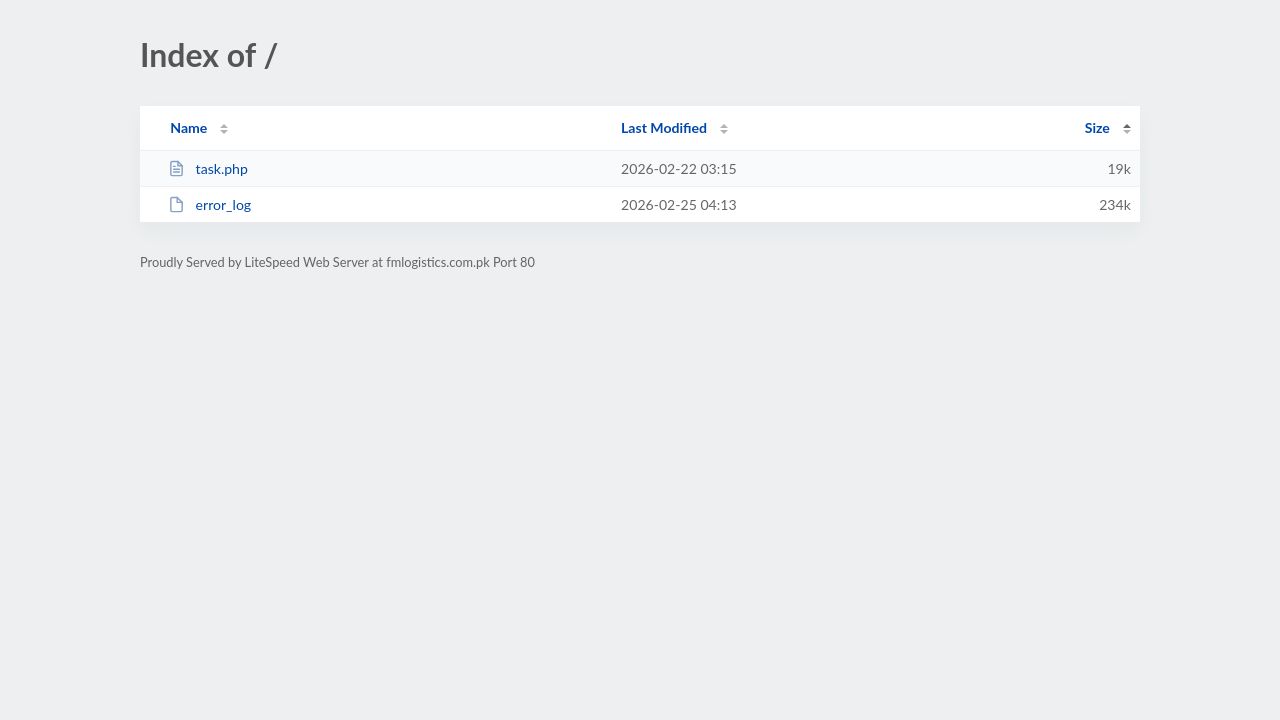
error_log (209, 204)
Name (188, 127)
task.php (208, 168)
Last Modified (664, 127)
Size (1097, 127)
